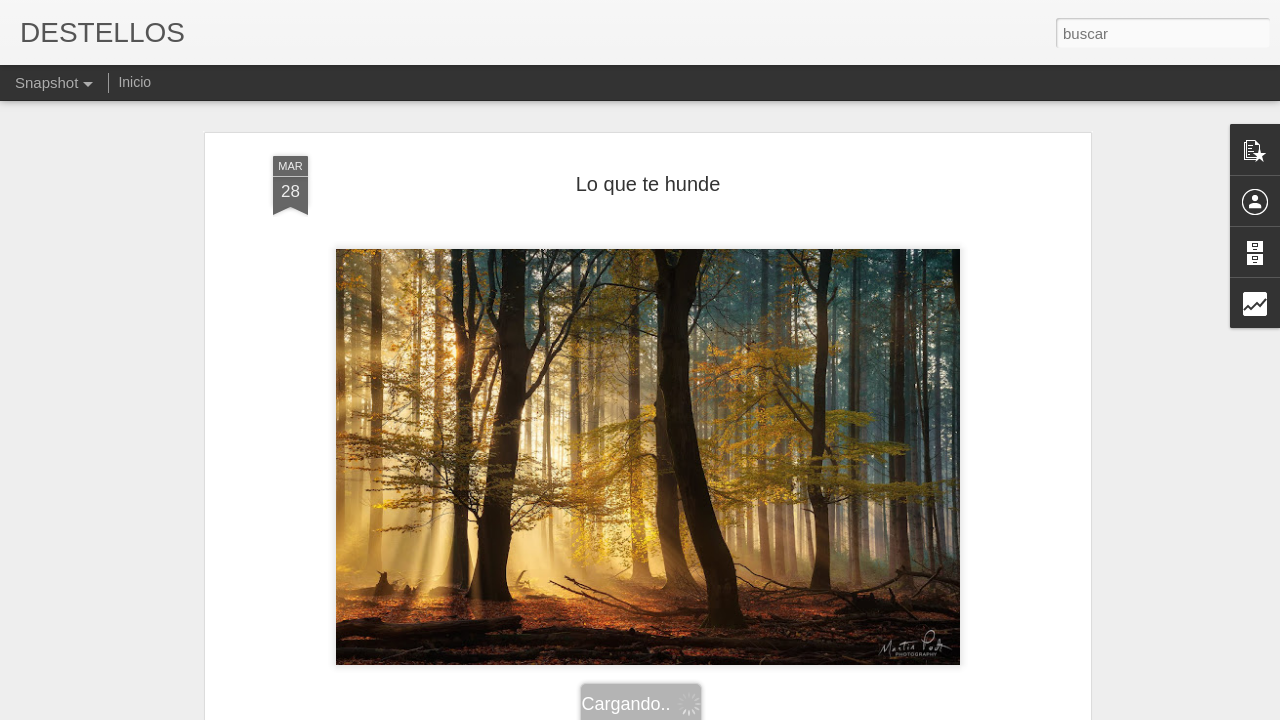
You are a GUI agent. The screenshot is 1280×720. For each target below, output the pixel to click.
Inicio (134, 82)
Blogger (717, 709)
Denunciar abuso (784, 709)
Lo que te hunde (648, 126)
